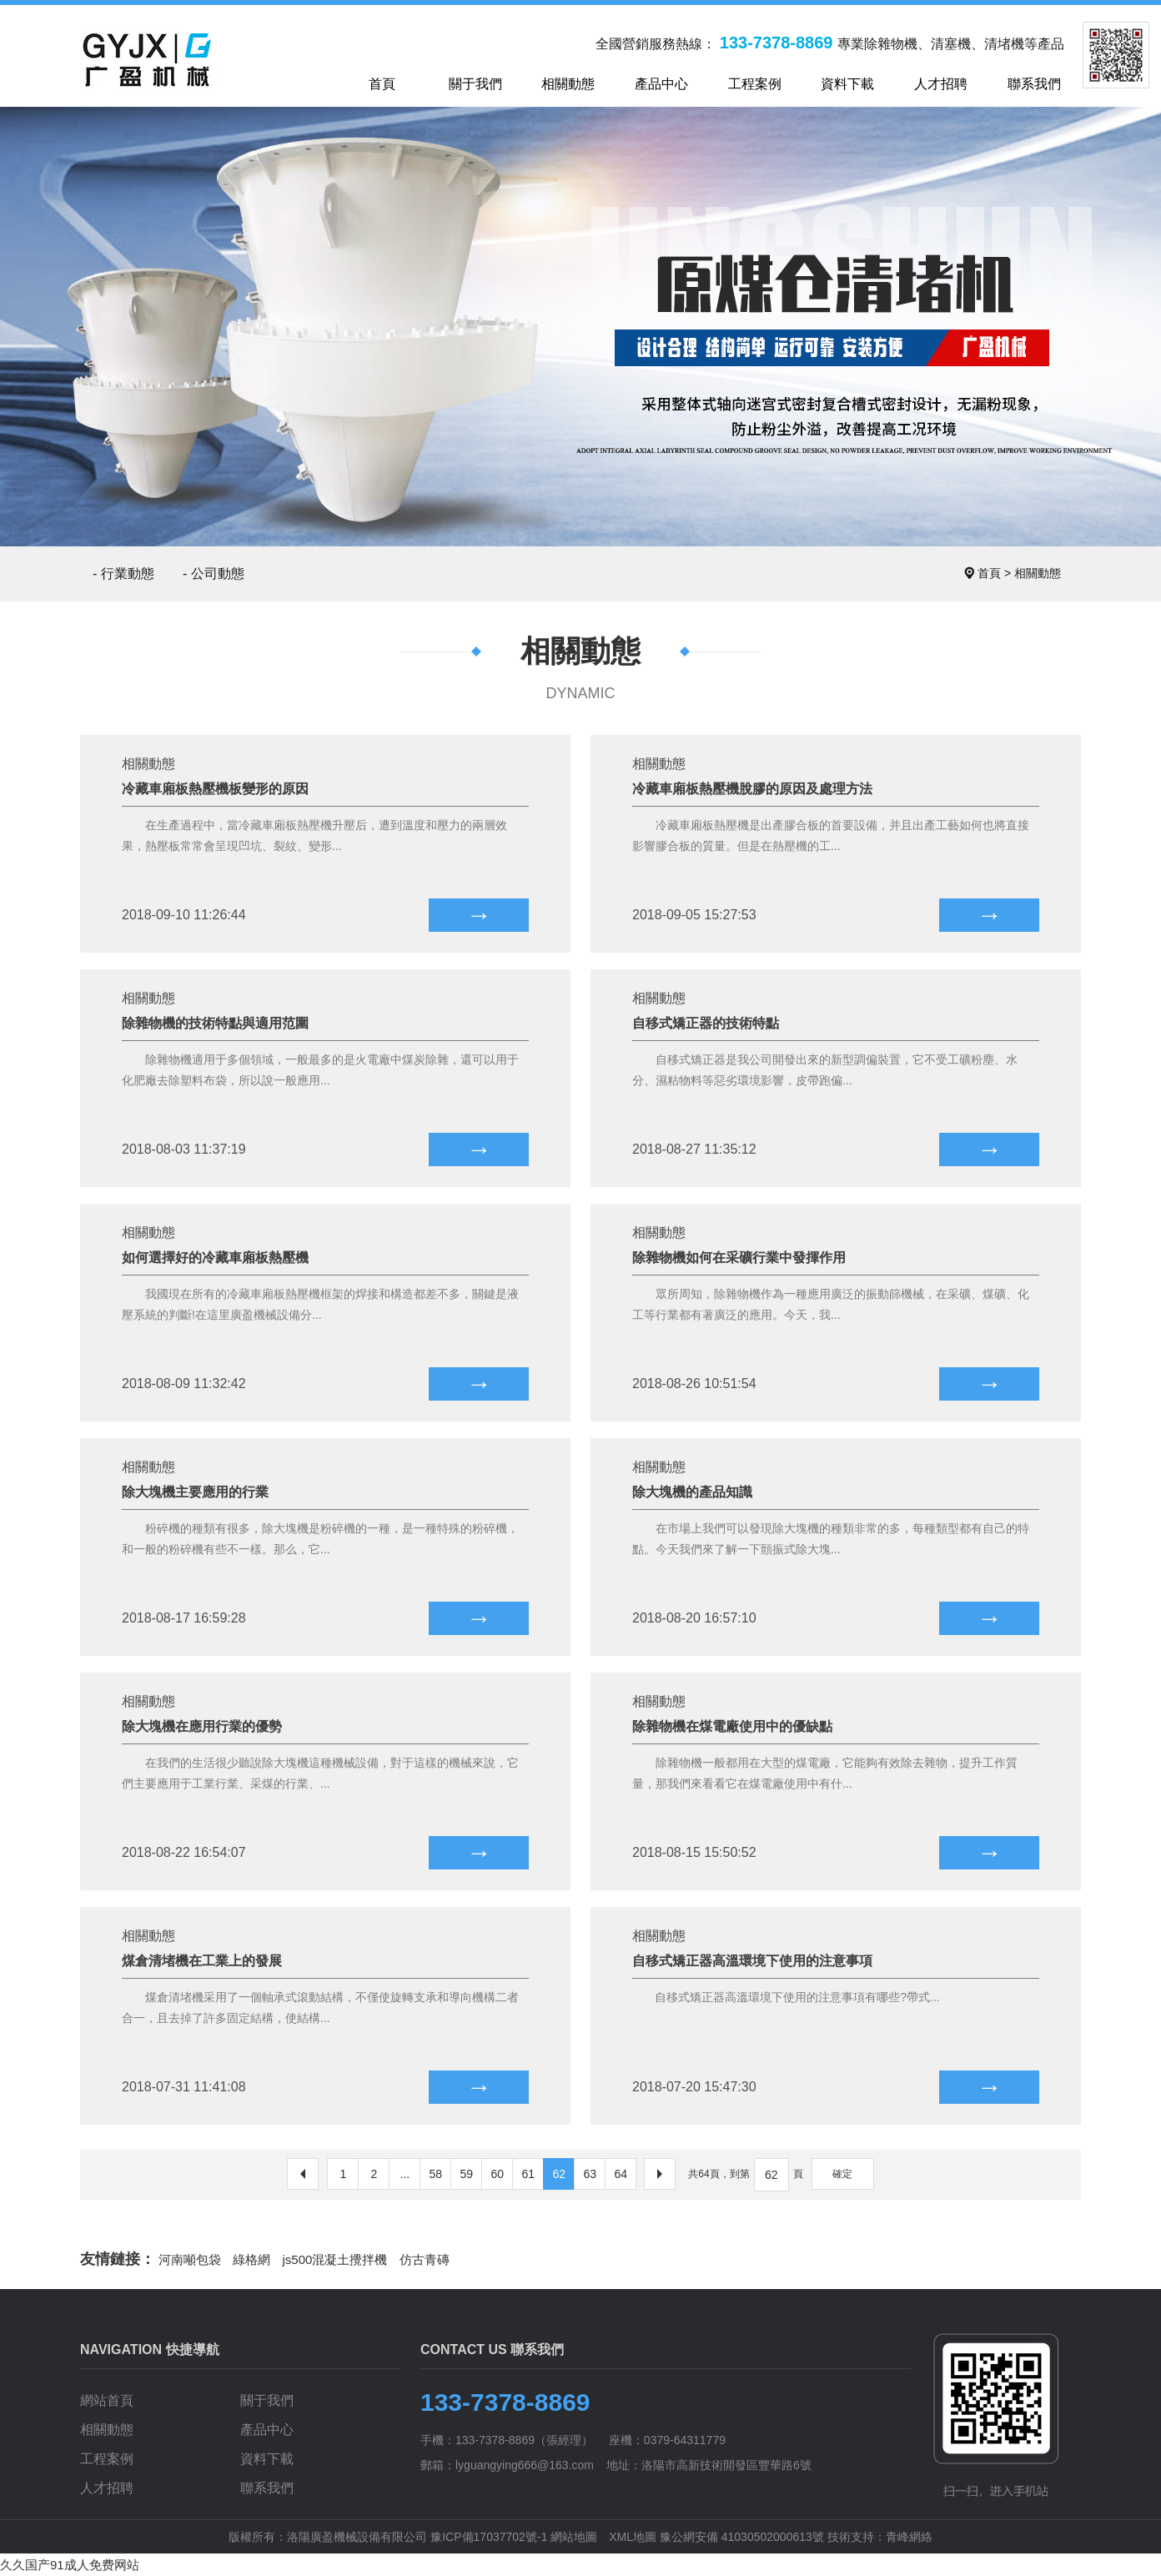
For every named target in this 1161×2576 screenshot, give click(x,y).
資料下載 (267, 2459)
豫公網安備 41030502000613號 (742, 2536)
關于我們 (267, 2400)
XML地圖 (632, 2536)
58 (436, 2174)
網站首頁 (106, 2400)
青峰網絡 (909, 2536)
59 (467, 2174)
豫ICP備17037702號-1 (488, 2536)
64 (621, 2174)
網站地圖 (573, 2536)
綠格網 (251, 2259)
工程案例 (106, 2459)
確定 (842, 2174)
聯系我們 (267, 2488)
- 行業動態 (123, 573)
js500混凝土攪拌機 (335, 2259)
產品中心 (267, 2430)
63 (590, 2174)
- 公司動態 (213, 573)
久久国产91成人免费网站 (69, 2565)
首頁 (989, 573)
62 (559, 2174)
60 (498, 2174)
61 (528, 2174)
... (405, 2174)
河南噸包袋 (189, 2259)
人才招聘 (106, 2488)
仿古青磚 (425, 2259)
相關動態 (1037, 573)
